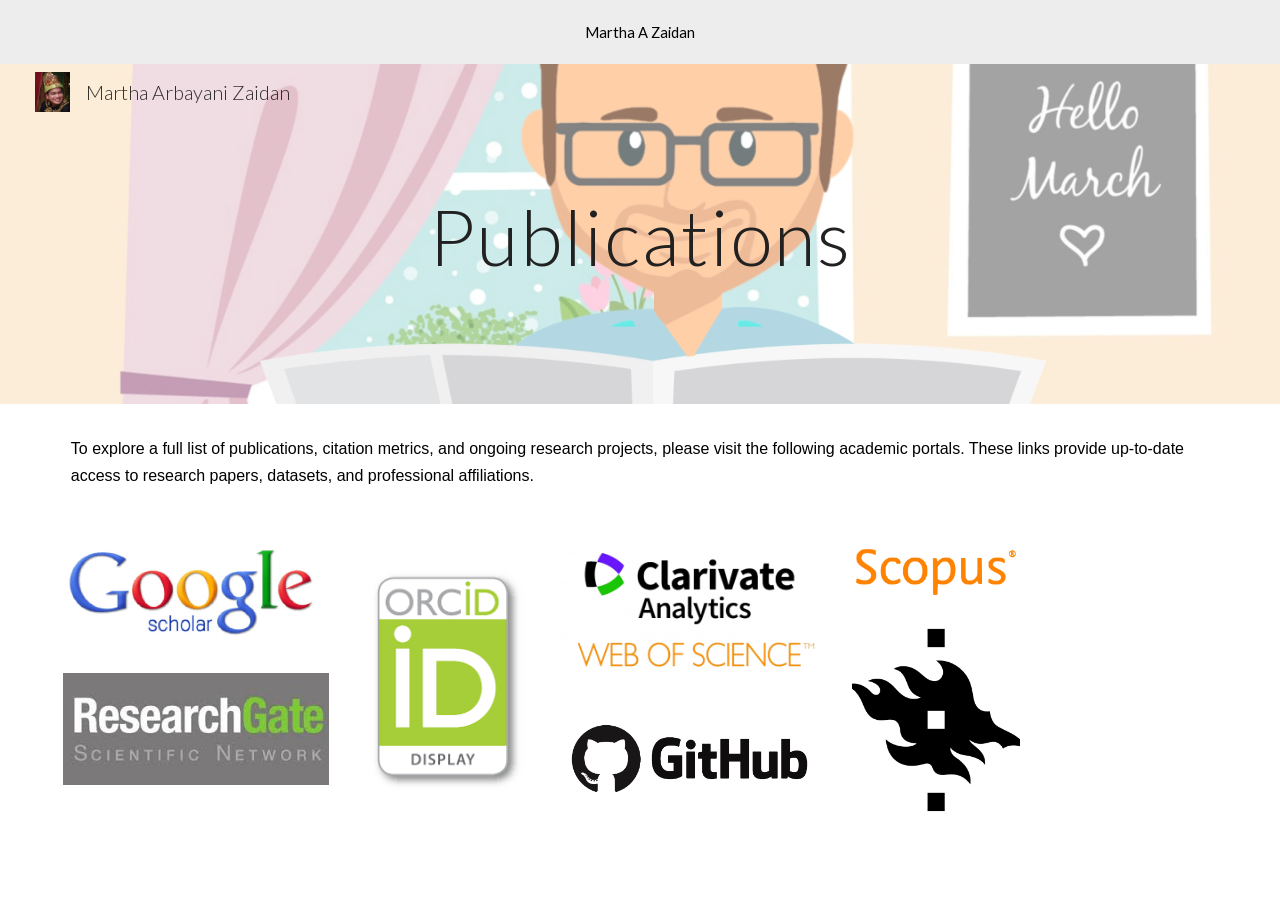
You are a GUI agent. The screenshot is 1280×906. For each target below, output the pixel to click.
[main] (640, 233)
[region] (640, 32)
